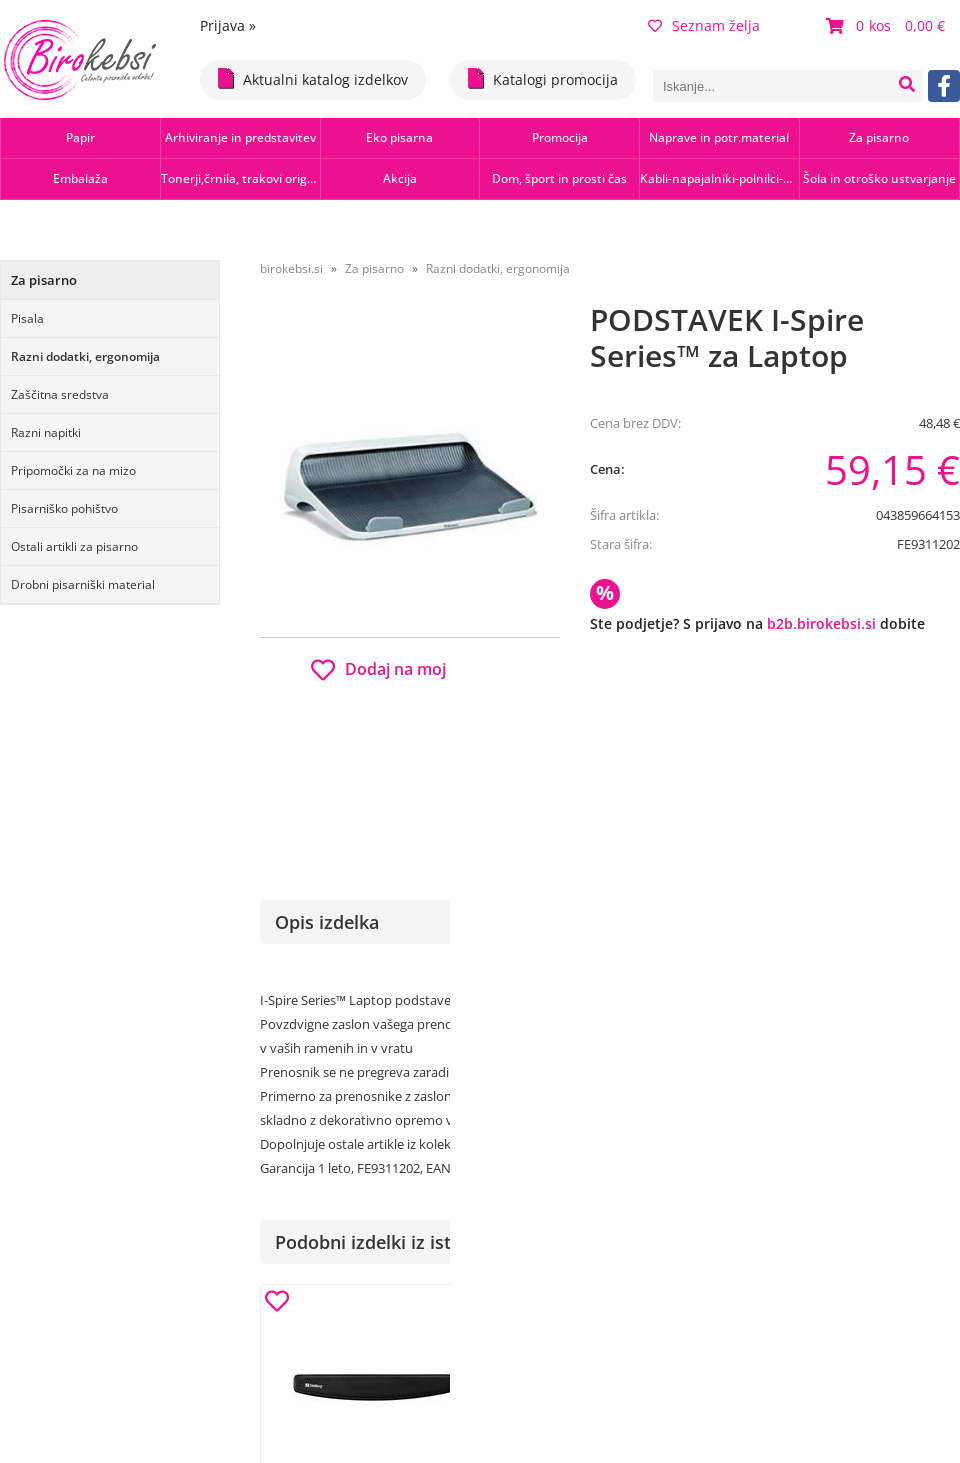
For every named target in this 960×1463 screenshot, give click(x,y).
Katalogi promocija (543, 78)
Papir (80, 137)
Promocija (560, 137)
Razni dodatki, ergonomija (85, 356)
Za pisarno (879, 137)
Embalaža (80, 178)
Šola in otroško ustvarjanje (879, 178)
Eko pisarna (399, 137)
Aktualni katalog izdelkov (313, 78)
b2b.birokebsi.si (821, 623)
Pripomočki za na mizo (73, 470)
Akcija (400, 178)
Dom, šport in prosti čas (559, 178)
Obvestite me (649, 742)
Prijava (228, 25)
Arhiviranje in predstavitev (240, 137)
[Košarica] (888, 26)
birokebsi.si (291, 268)
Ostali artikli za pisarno (74, 546)
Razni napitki (46, 432)
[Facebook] (944, 86)
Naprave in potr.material (719, 137)
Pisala (27, 318)
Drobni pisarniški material (83, 584)
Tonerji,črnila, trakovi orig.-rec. (240, 178)
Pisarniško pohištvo (64, 508)
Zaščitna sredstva (60, 394)
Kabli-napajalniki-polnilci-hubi (719, 178)
